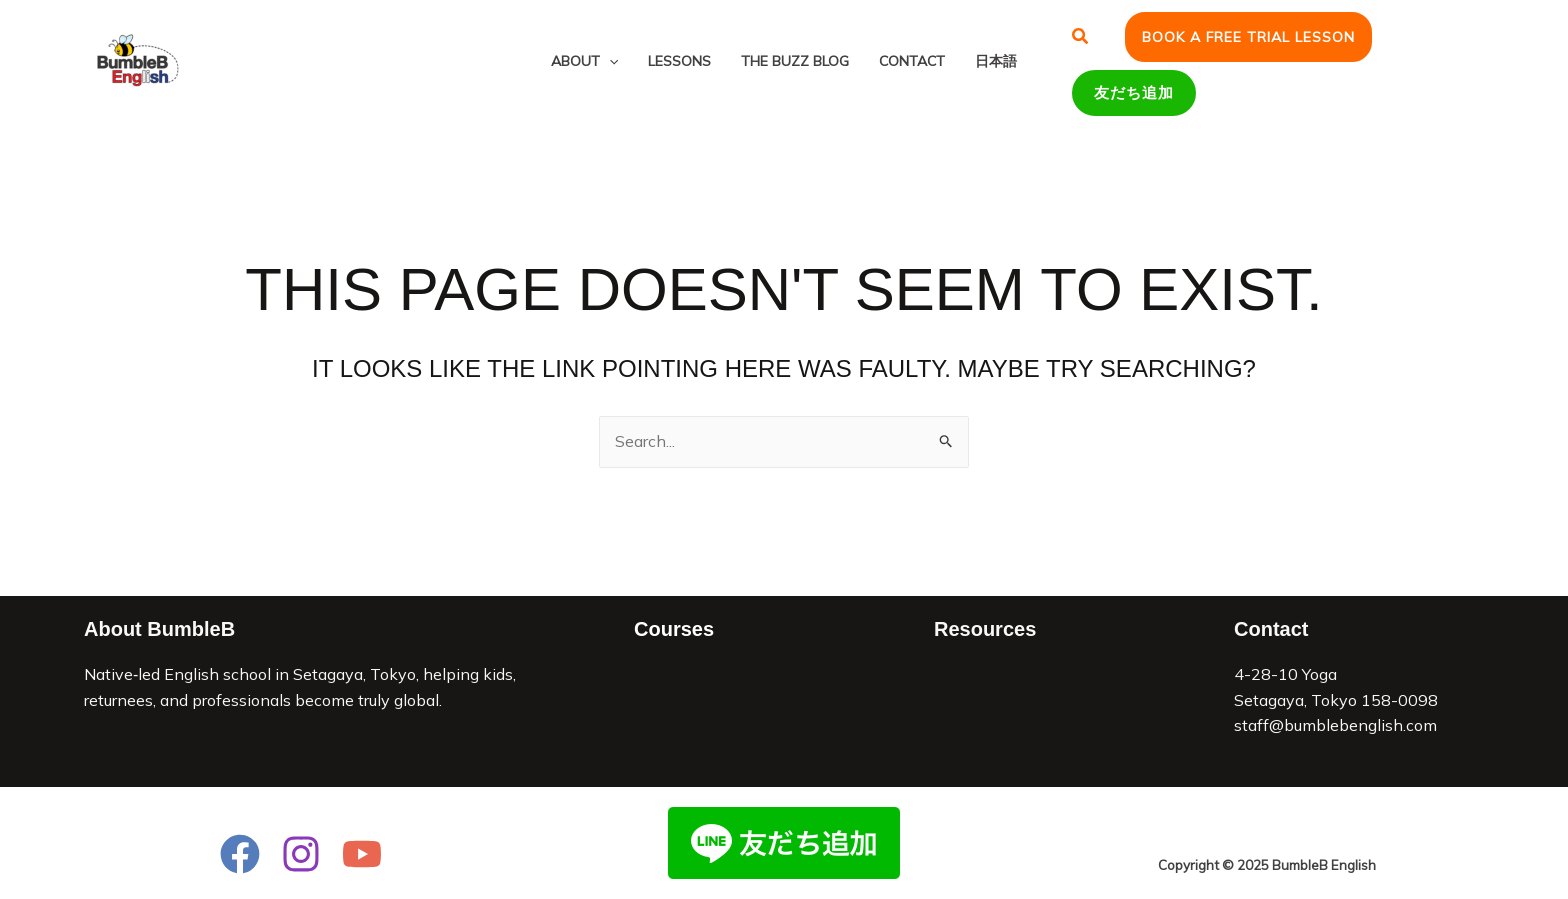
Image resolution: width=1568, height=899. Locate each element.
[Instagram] (301, 854)
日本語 (996, 61)
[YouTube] (362, 854)
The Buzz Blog (795, 61)
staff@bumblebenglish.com (1335, 725)
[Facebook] (240, 854)
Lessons (679, 61)
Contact (912, 61)
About (584, 61)
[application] (609, 61)
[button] (1081, 37)
